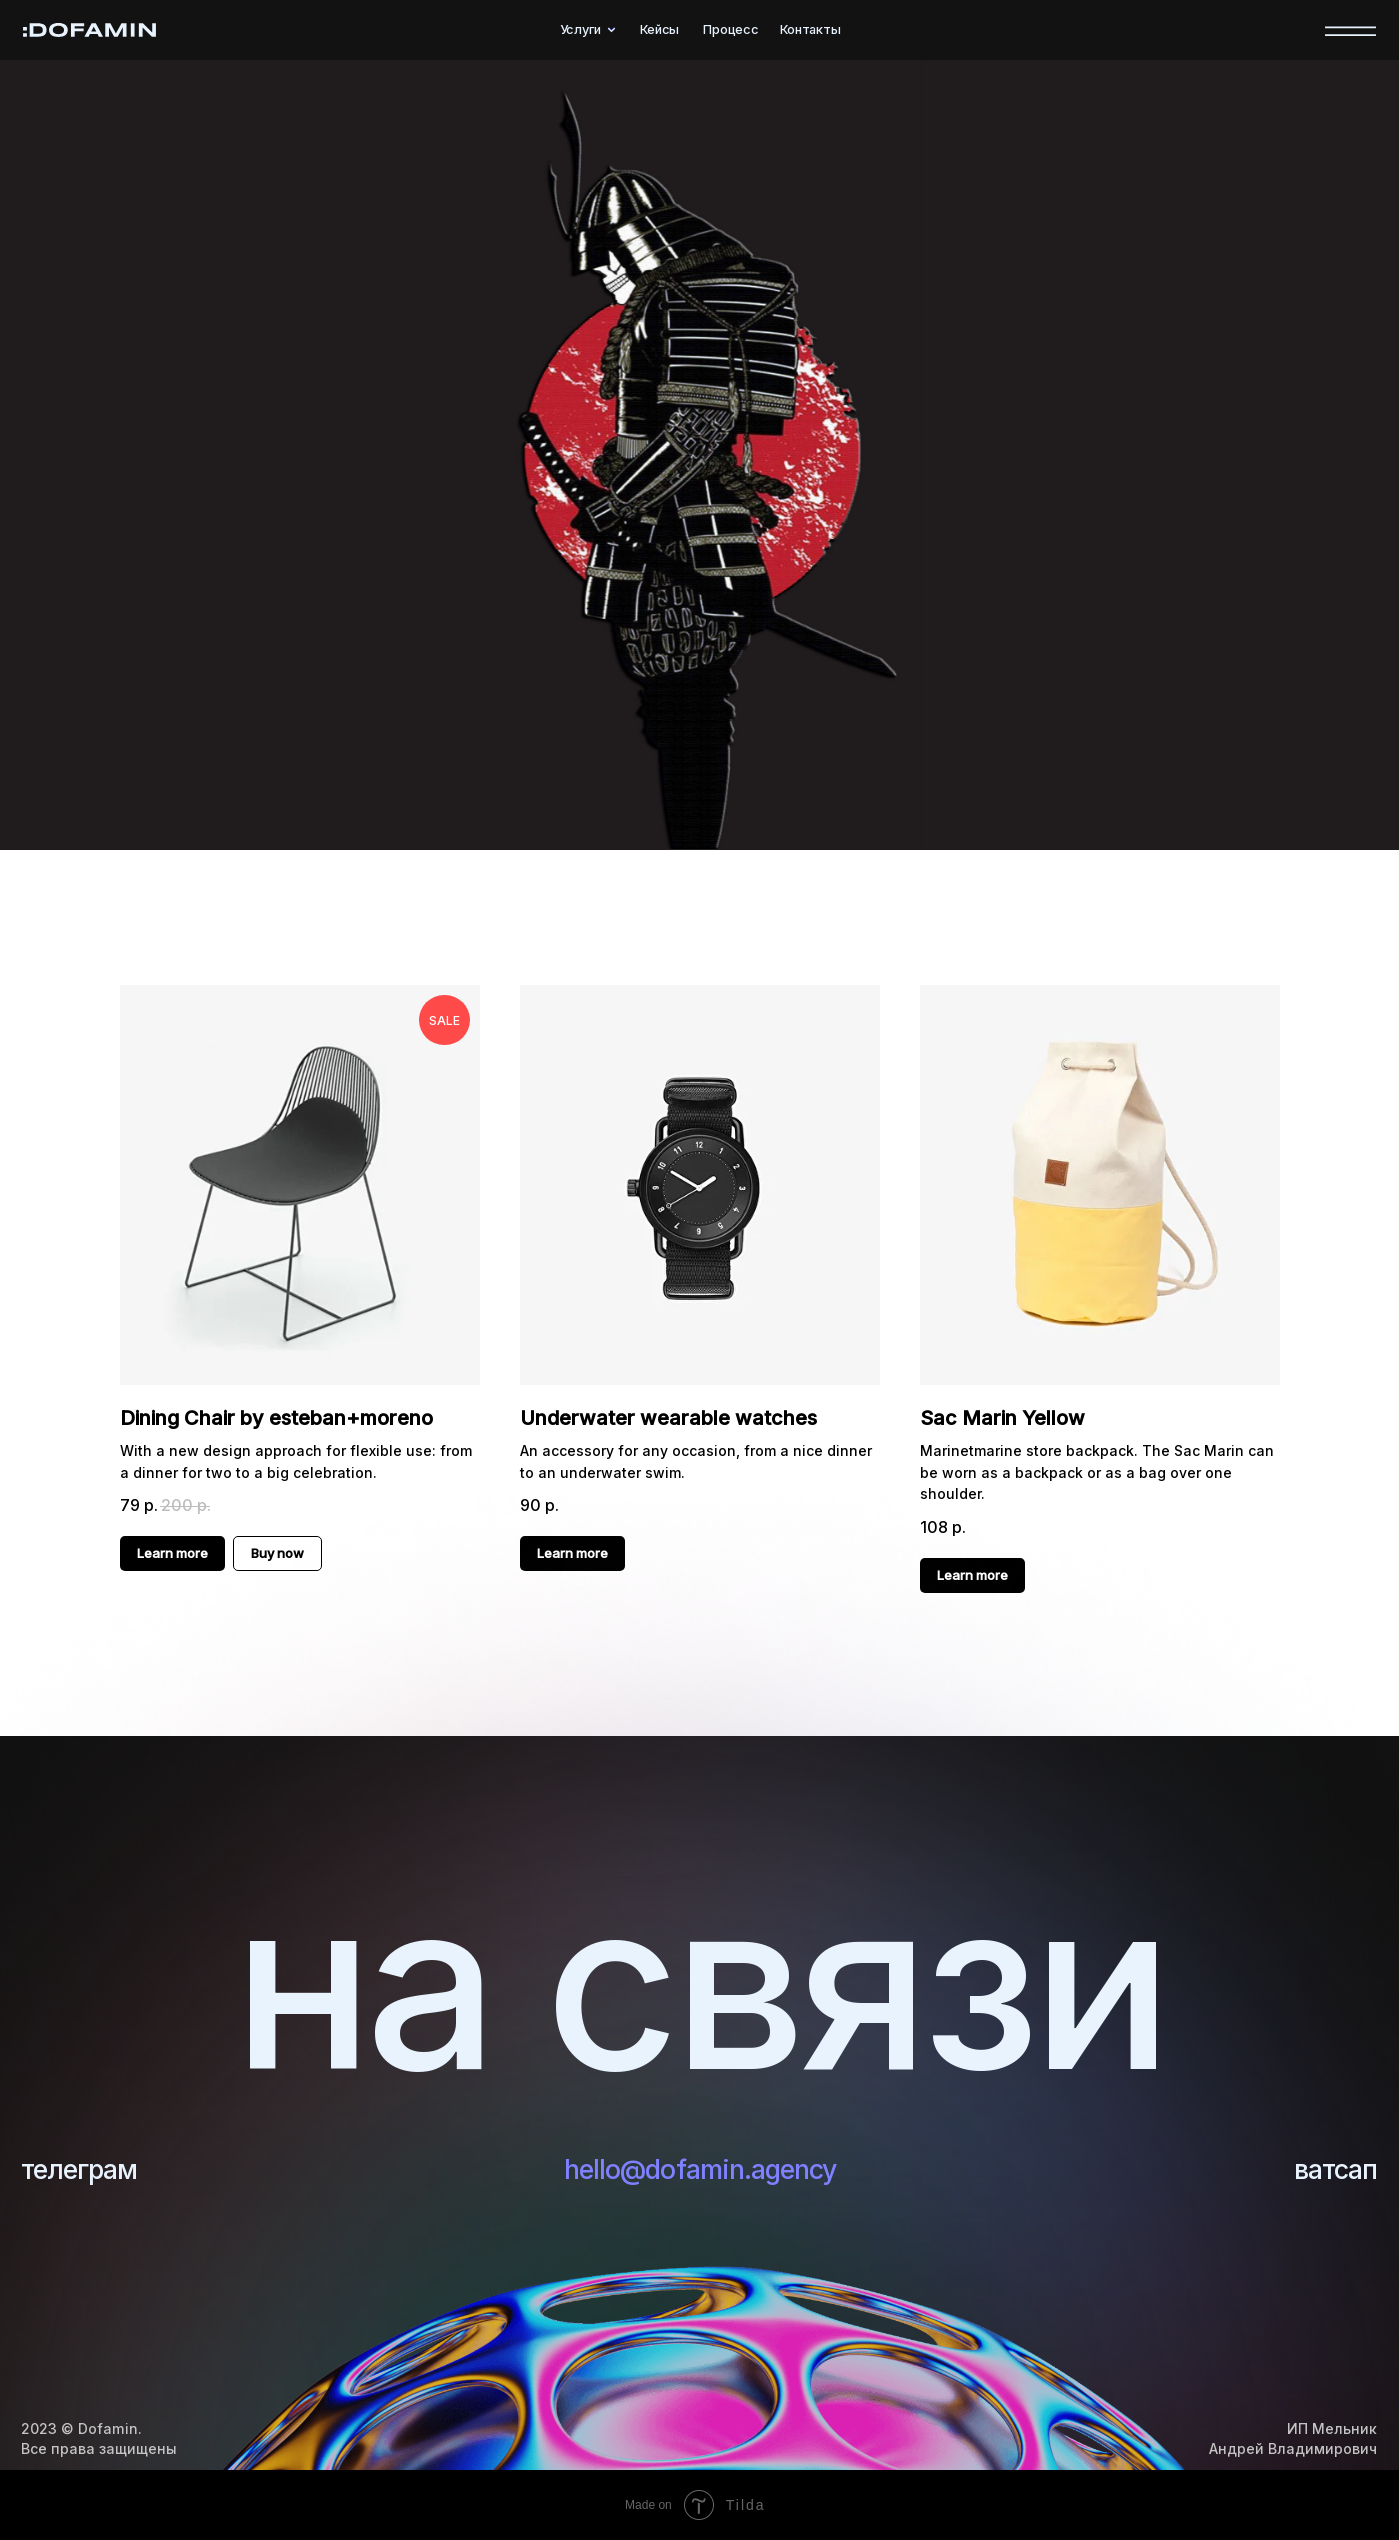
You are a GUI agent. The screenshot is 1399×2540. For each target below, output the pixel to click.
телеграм (87, 2168)
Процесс (731, 29)
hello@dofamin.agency (700, 2168)
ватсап (1329, 2168)
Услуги (580, 29)
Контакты (810, 29)
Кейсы (659, 29)
